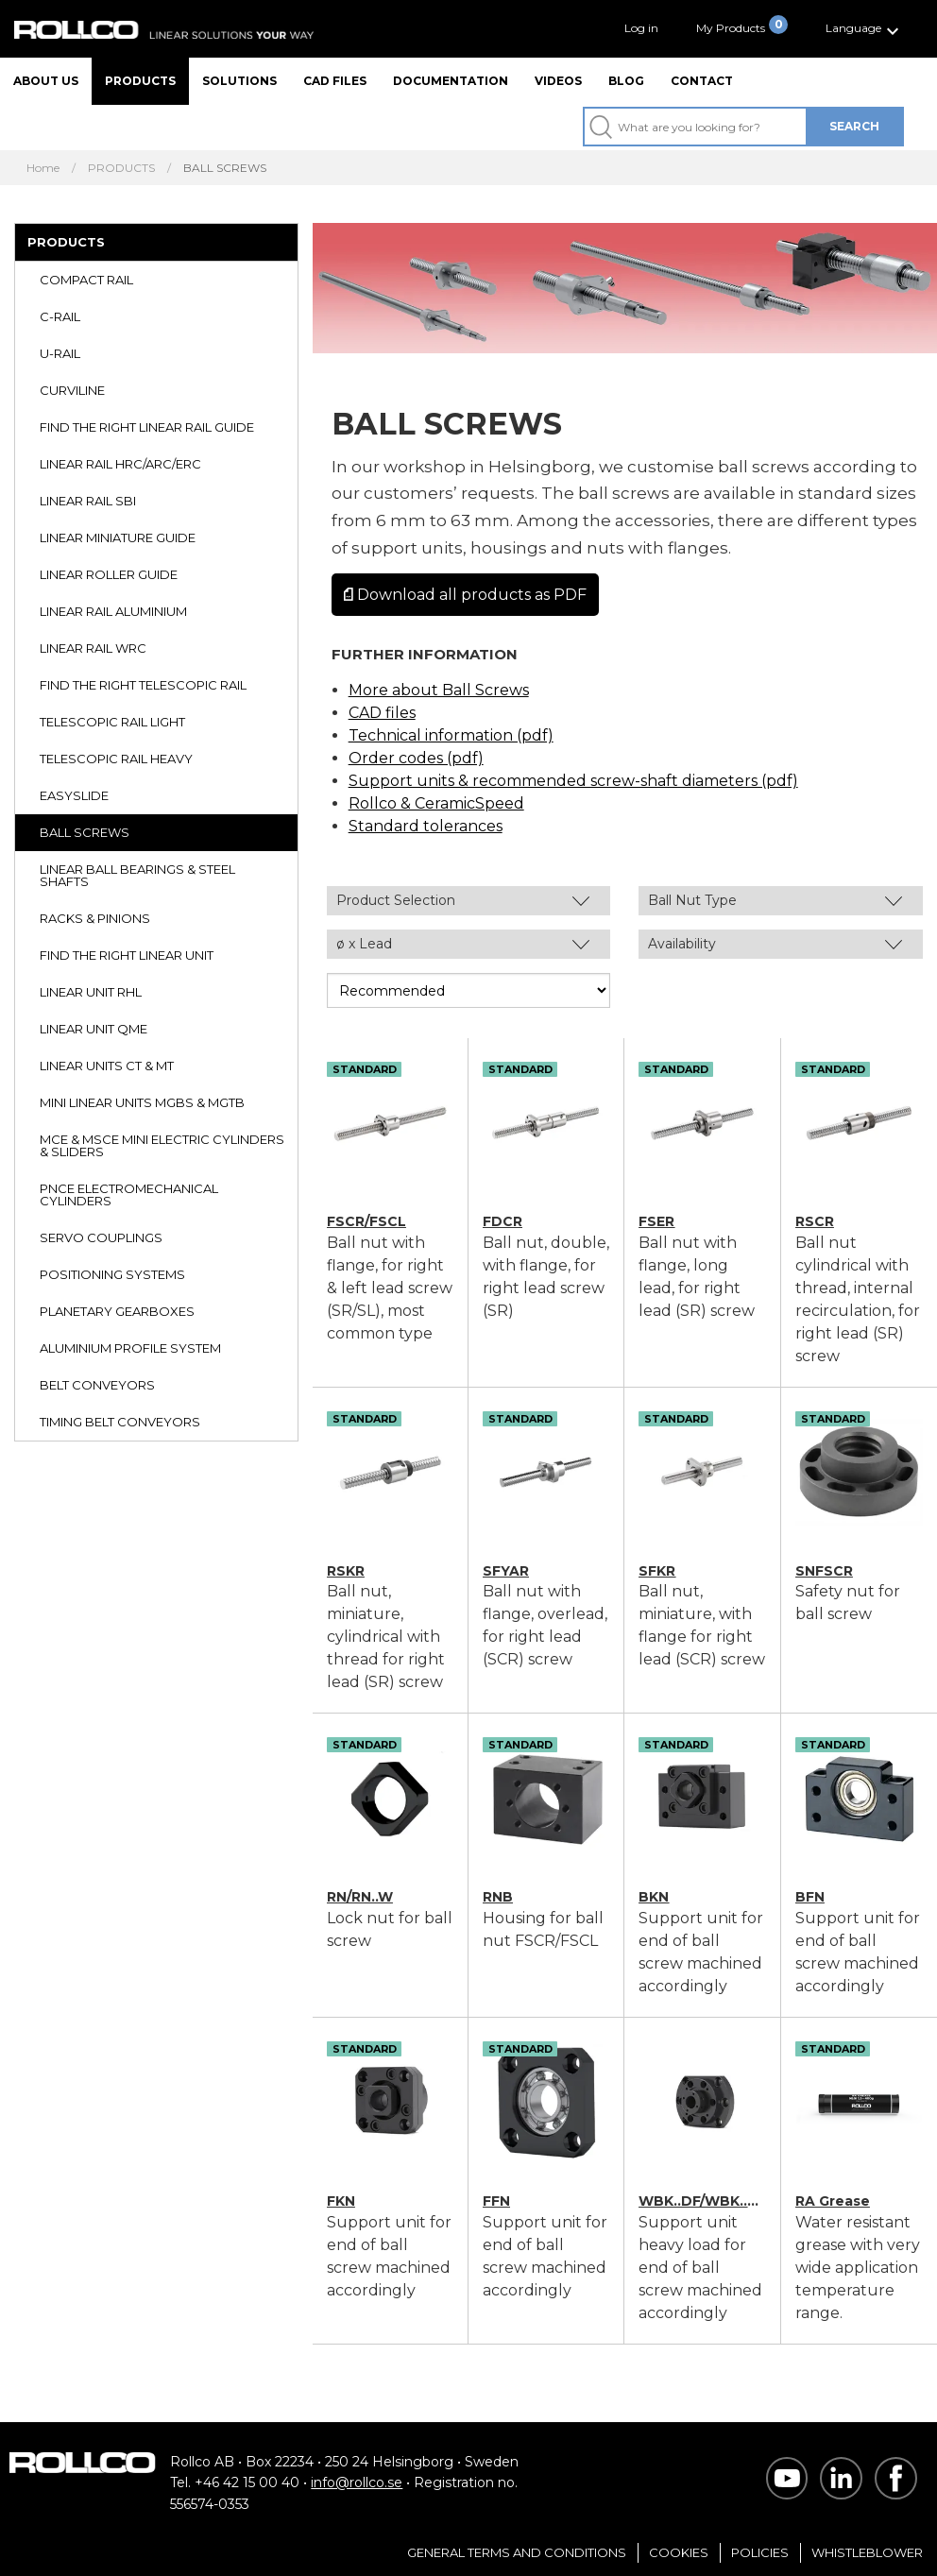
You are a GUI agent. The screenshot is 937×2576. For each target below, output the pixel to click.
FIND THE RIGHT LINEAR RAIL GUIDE (147, 427)
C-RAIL (60, 316)
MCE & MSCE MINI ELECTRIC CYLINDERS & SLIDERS (162, 1145)
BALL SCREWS (84, 832)
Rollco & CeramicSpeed (436, 803)
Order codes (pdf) (416, 758)
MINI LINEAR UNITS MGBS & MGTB (142, 1102)
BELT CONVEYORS (97, 1384)
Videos (558, 81)
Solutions (239, 81)
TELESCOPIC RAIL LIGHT (112, 721)
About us (45, 81)
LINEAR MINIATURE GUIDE (118, 537)
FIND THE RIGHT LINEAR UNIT (126, 955)
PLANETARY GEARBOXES (117, 1311)
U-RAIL (60, 353)
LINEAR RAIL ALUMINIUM (113, 611)
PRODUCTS (121, 168)
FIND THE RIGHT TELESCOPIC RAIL (143, 684)
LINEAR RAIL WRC (93, 648)
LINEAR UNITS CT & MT (107, 1065)
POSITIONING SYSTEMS (112, 1274)
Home (43, 168)
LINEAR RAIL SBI (88, 500)
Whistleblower (867, 2552)
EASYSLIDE (74, 795)
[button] (865, 29)
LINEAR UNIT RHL (91, 991)
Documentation (450, 81)
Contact (702, 81)
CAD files (334, 81)
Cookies (678, 2552)
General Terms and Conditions (516, 2552)
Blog (626, 81)
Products (140, 81)
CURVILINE (72, 390)
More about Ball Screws (439, 690)
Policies (760, 2552)
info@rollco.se (356, 2482)
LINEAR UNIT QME (93, 1028)
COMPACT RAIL (86, 279)
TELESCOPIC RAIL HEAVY (116, 758)
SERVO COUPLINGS (101, 1237)
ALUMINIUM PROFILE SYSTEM (130, 1348)
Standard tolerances (426, 826)
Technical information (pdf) (451, 735)
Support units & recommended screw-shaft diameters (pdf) (573, 781)
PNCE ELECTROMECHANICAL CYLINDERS (129, 1194)
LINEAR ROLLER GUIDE (109, 574)
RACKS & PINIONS (95, 918)
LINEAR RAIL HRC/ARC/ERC (120, 463)
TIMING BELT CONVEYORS (120, 1421)
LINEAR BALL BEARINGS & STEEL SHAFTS (137, 875)
